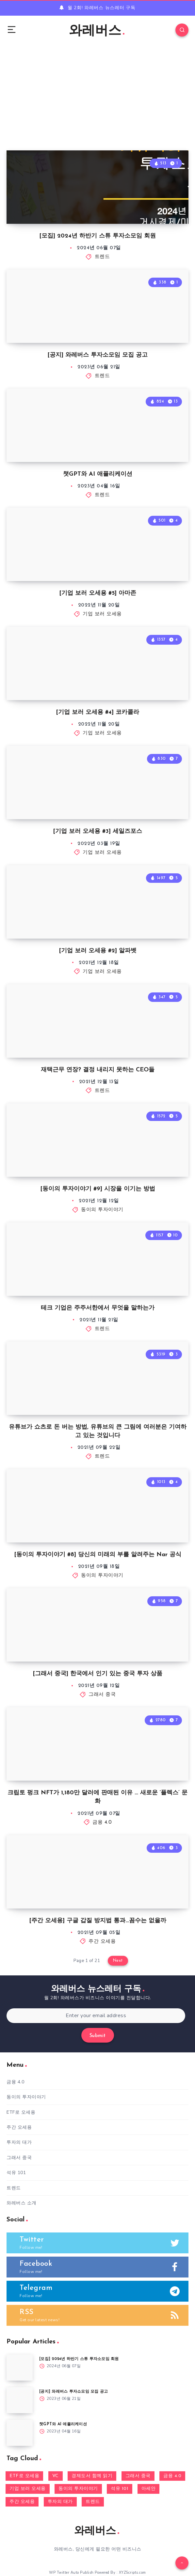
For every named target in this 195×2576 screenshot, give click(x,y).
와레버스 (96, 31)
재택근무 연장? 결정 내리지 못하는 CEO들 (97, 1070)
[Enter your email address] (96, 2015)
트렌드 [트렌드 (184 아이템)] (93, 2501)
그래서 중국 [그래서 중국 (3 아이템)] (138, 2476)
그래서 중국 (102, 1694)
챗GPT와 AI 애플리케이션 (97, 474)
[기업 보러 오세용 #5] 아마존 (97, 593)
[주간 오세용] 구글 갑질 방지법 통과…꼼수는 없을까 (97, 1921)
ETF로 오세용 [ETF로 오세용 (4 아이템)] (24, 2476)
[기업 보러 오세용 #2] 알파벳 (98, 951)
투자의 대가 (19, 2142)
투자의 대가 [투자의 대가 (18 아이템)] (60, 2501)
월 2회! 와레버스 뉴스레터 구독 (102, 8)
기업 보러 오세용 (102, 614)
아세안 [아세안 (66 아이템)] (148, 2488)
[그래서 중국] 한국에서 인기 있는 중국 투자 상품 (97, 1674)
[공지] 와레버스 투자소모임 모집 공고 (97, 355)
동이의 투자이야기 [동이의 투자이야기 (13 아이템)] (78, 2488)
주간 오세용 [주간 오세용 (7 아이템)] (22, 2501)
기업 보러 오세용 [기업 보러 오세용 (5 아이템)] (27, 2488)
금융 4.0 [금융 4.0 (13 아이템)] (172, 2476)
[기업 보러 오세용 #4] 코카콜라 (97, 712)
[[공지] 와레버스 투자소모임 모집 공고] (20, 2400)
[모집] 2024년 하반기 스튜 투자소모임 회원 (97, 236)
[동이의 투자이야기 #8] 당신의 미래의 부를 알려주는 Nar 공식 (97, 1555)
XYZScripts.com (132, 2572)
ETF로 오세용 (21, 2112)
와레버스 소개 (22, 2203)
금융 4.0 (102, 1822)
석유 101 (16, 2173)
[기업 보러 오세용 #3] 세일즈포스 (97, 831)
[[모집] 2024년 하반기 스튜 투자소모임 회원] (20, 2367)
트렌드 (102, 256)
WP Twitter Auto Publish (71, 2572)
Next (118, 1960)
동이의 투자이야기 (102, 1209)
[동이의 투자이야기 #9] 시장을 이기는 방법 (97, 1189)
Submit (97, 2035)
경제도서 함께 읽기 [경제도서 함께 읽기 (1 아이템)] (92, 2476)
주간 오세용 (102, 1941)
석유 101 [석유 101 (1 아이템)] (119, 2488)
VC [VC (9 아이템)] (55, 2476)
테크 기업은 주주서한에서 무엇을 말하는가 (97, 1308)
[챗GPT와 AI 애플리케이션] (20, 2433)
